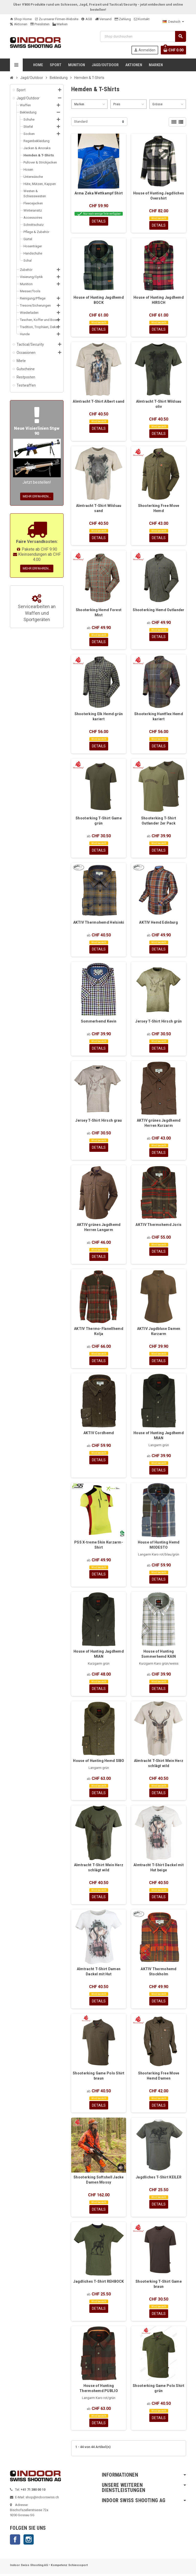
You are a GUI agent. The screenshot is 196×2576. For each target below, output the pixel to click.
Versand (103, 19)
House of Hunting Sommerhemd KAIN (158, 1655)
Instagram (28, 2541)
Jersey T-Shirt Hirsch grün (158, 1022)
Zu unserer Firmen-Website (56, 19)
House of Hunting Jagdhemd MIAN (158, 1436)
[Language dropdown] (173, 22)
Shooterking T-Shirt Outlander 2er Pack (158, 821)
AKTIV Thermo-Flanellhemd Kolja (98, 1332)
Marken (60, 24)
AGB (86, 19)
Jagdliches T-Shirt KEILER (158, 2179)
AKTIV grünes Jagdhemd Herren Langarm (99, 1228)
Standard (81, 121)
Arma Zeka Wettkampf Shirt (99, 193)
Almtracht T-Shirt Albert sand (98, 402)
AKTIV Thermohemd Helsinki (98, 923)
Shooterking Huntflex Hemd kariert (158, 717)
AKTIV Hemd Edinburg (158, 923)
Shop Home (21, 19)
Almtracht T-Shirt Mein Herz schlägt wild (158, 1764)
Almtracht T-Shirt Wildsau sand (98, 508)
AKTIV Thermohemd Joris (158, 1225)
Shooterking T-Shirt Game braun (159, 2285)
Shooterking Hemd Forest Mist (98, 612)
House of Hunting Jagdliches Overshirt (158, 195)
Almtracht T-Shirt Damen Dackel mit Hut (98, 1973)
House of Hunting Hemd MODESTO (159, 1545)
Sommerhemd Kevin (98, 1022)
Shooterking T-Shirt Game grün (99, 821)
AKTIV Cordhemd (98, 1434)
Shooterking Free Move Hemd (158, 508)
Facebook (15, 2541)
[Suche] (143, 36)
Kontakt (142, 19)
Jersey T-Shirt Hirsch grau (98, 1121)
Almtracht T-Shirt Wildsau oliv (158, 404)
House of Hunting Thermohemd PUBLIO (98, 2390)
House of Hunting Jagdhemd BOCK (99, 300)
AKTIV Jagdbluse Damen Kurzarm (158, 1332)
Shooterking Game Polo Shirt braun (99, 2077)
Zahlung (123, 19)
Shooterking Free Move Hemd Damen (158, 2077)
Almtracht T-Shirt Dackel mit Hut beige (158, 1868)
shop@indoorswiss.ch (42, 2499)
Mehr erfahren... (37, 496)
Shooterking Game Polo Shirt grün (159, 2390)
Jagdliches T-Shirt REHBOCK (98, 2283)
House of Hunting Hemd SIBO (98, 1762)
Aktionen (18, 24)
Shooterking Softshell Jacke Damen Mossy (99, 2181)
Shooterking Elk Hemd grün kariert (99, 717)
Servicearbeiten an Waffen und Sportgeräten (37, 608)
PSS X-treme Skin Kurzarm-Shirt (98, 1545)
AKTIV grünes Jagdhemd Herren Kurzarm (159, 1123)
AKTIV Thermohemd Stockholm (158, 1973)
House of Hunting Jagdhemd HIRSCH (158, 300)
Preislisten (40, 24)
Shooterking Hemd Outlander (158, 610)
